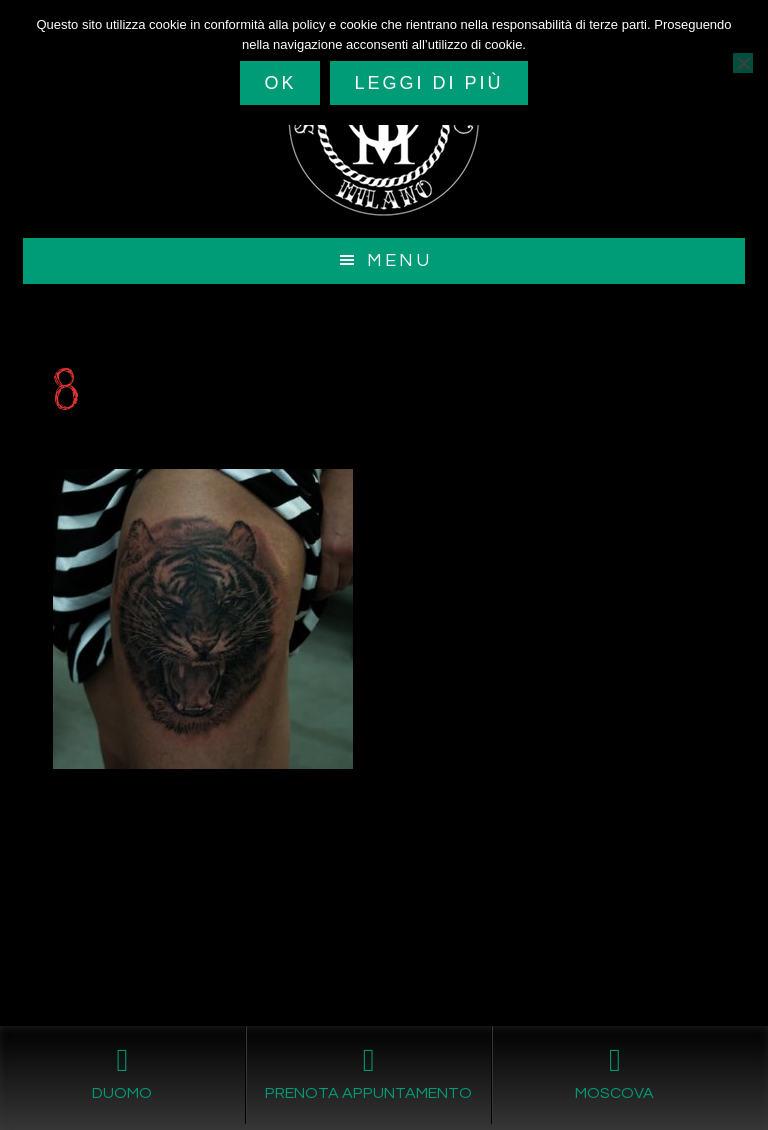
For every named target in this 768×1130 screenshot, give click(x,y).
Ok (280, 83)
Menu (399, 260)
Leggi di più (428, 83)
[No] (743, 63)
